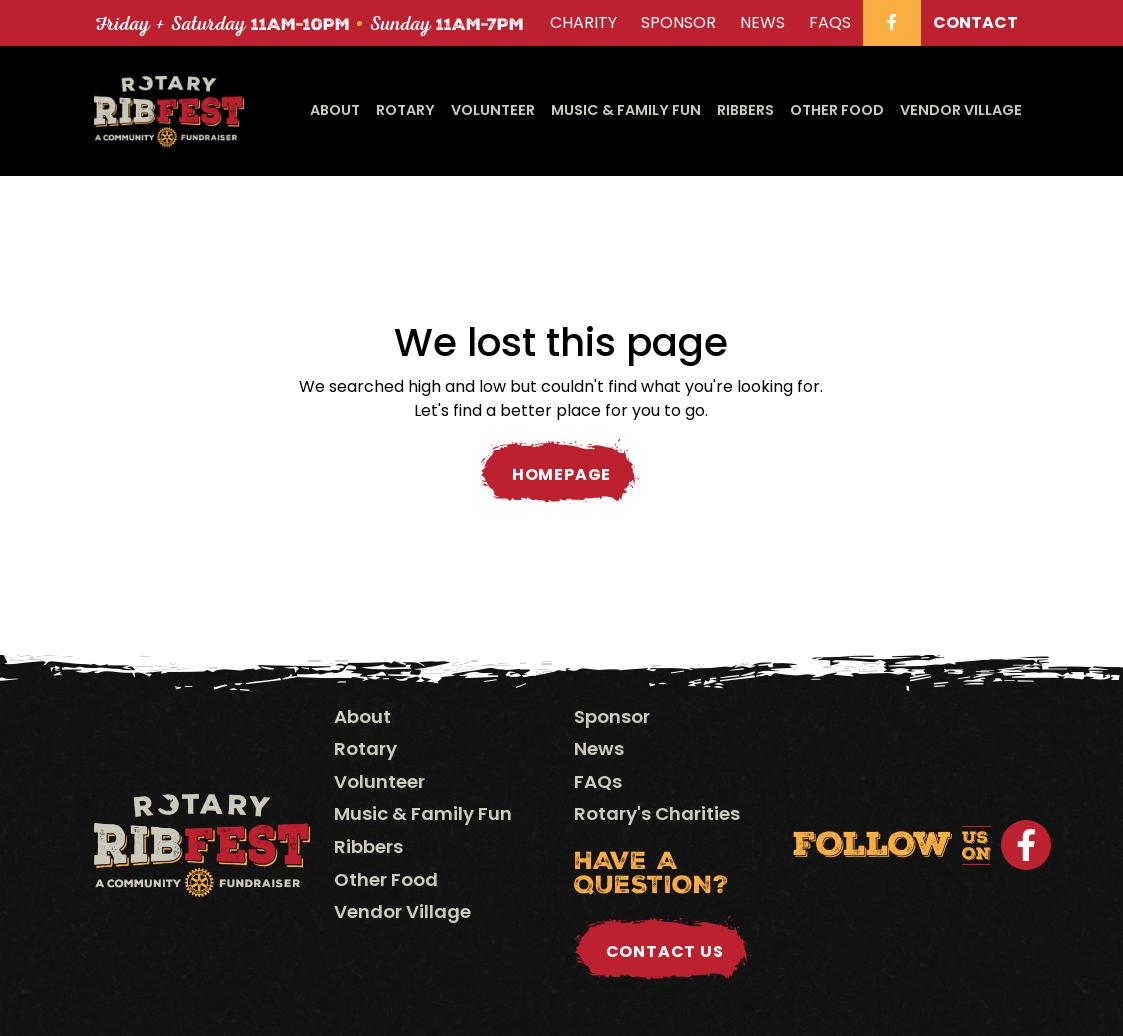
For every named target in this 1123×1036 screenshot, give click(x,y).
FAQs (598, 781)
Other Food (837, 110)
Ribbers (745, 110)
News (599, 748)
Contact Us (665, 951)
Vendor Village (961, 110)
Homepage (561, 474)
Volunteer (493, 110)
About (335, 110)
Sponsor (612, 716)
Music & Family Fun (626, 110)
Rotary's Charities (657, 813)
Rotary (405, 110)
